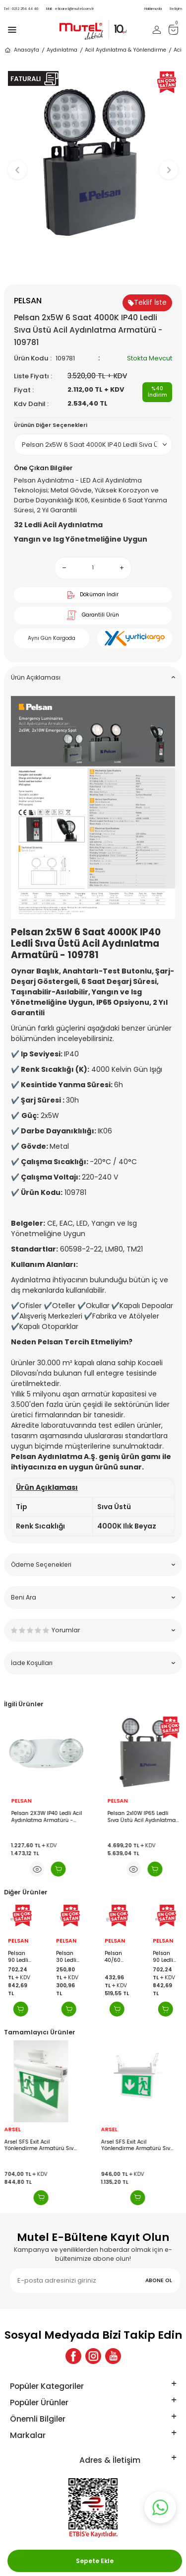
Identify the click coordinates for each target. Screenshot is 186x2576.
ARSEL (16, 2129)
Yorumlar (93, 1630)
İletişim (176, 8)
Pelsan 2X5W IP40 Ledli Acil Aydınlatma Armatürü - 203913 (43, 1816)
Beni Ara (93, 1597)
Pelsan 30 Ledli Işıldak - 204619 (66, 1956)
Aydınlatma (62, 50)
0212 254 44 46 (21, 8)
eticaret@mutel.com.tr (70, 8)
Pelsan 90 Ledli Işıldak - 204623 (18, 1956)
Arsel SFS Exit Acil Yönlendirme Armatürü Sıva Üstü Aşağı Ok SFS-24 (44, 2145)
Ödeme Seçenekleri (93, 1564)
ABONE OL (158, 2280)
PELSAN (18, 1801)
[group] (93, 165)
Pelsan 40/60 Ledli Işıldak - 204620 (115, 1956)
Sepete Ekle (95, 2561)
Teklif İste (147, 302)
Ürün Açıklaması (93, 677)
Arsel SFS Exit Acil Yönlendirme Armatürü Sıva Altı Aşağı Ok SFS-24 (141, 2145)
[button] (93, 268)
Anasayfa (21, 50)
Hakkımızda (153, 8)
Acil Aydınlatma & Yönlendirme (125, 50)
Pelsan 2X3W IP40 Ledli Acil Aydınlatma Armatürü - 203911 (140, 1816)
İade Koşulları (93, 1663)
